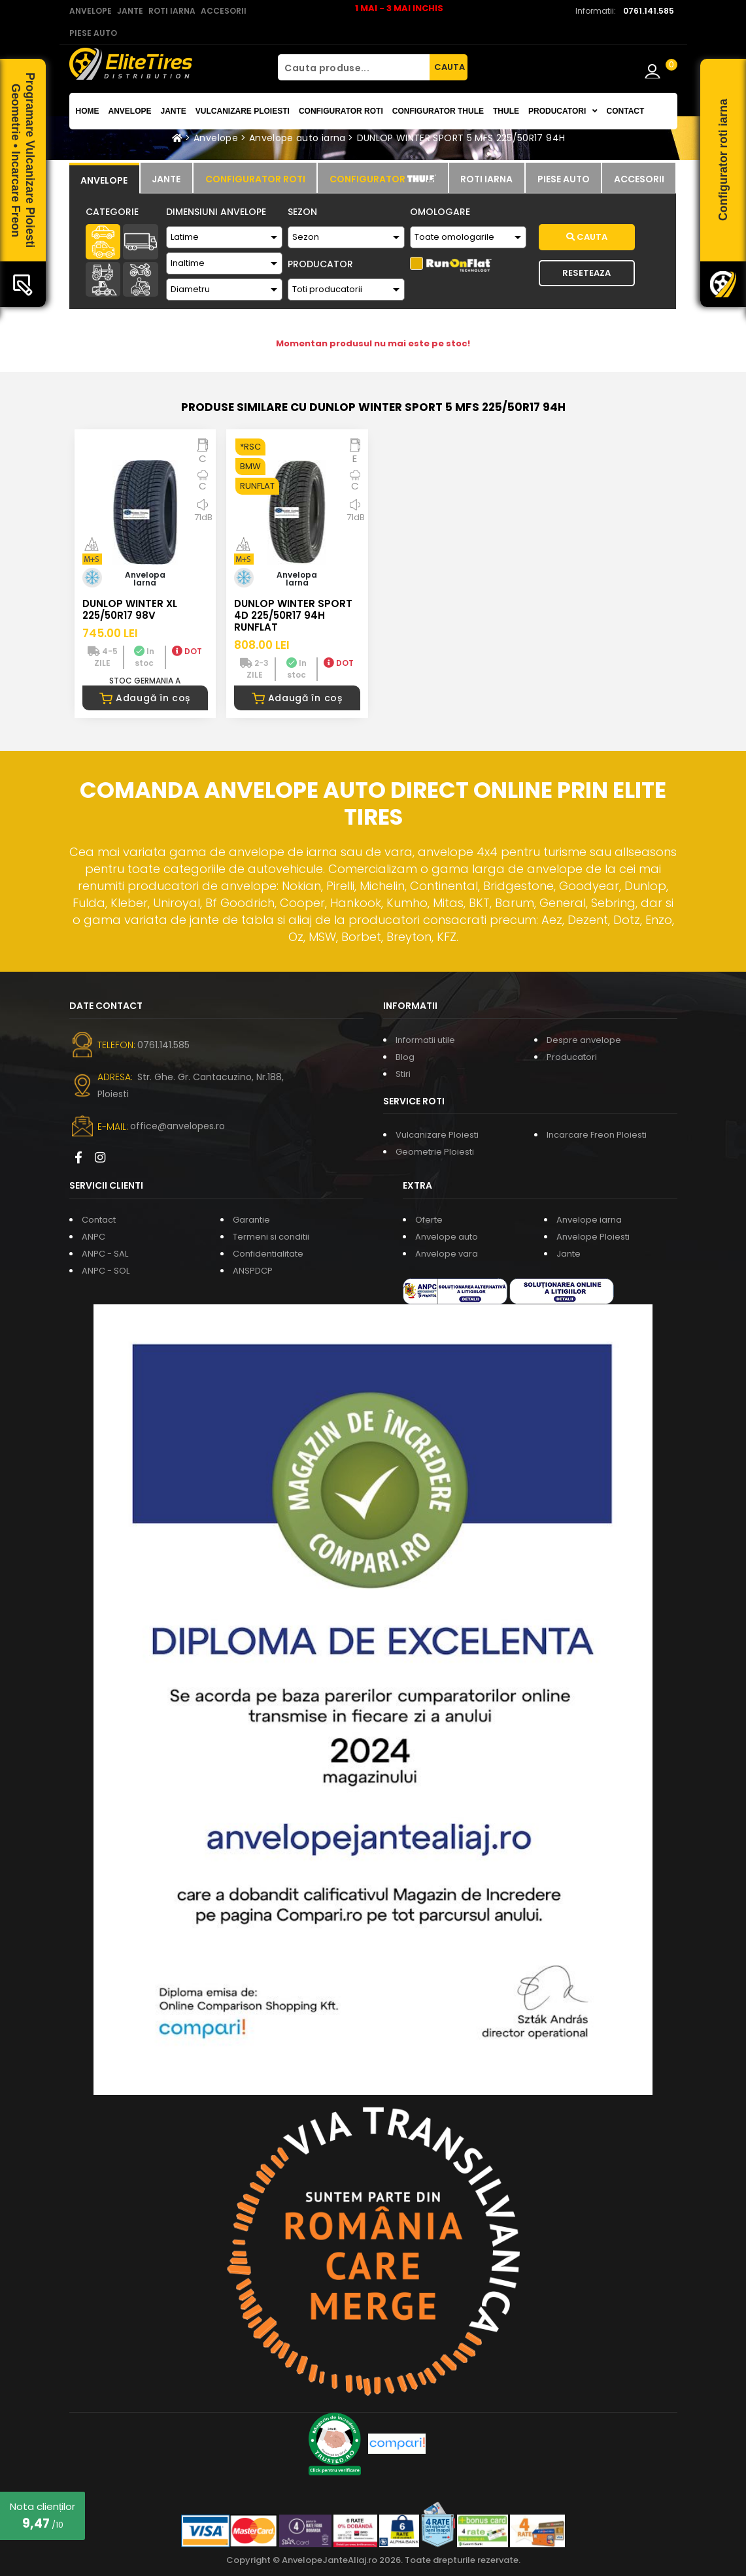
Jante (173, 111)
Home (87, 111)
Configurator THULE (438, 111)
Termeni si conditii (271, 1236)
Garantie (251, 1220)
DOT (187, 651)
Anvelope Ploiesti (593, 1236)
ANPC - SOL (105, 1270)
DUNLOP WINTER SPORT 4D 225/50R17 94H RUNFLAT (293, 615)
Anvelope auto (446, 1236)
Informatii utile (425, 1040)
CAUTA (449, 67)
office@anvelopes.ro (177, 1125)
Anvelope (130, 111)
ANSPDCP (253, 1270)
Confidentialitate (268, 1253)
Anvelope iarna (589, 1220)
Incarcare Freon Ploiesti (597, 1135)
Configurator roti (341, 111)
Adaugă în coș (144, 697)
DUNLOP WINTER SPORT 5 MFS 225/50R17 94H (461, 137)
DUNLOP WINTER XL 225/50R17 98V (129, 609)
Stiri (403, 1074)
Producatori (572, 1057)
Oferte (429, 1220)
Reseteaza (586, 273)
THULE (506, 111)
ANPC (93, 1236)
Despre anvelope (584, 1040)
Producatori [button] (563, 111)
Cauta (586, 237)
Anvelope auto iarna (297, 137)
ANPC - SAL (105, 1253)
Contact (626, 111)
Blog (405, 1057)
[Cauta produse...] (354, 67)
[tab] (104, 178)
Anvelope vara (446, 1253)
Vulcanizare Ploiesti (242, 111)
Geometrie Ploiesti (435, 1152)
